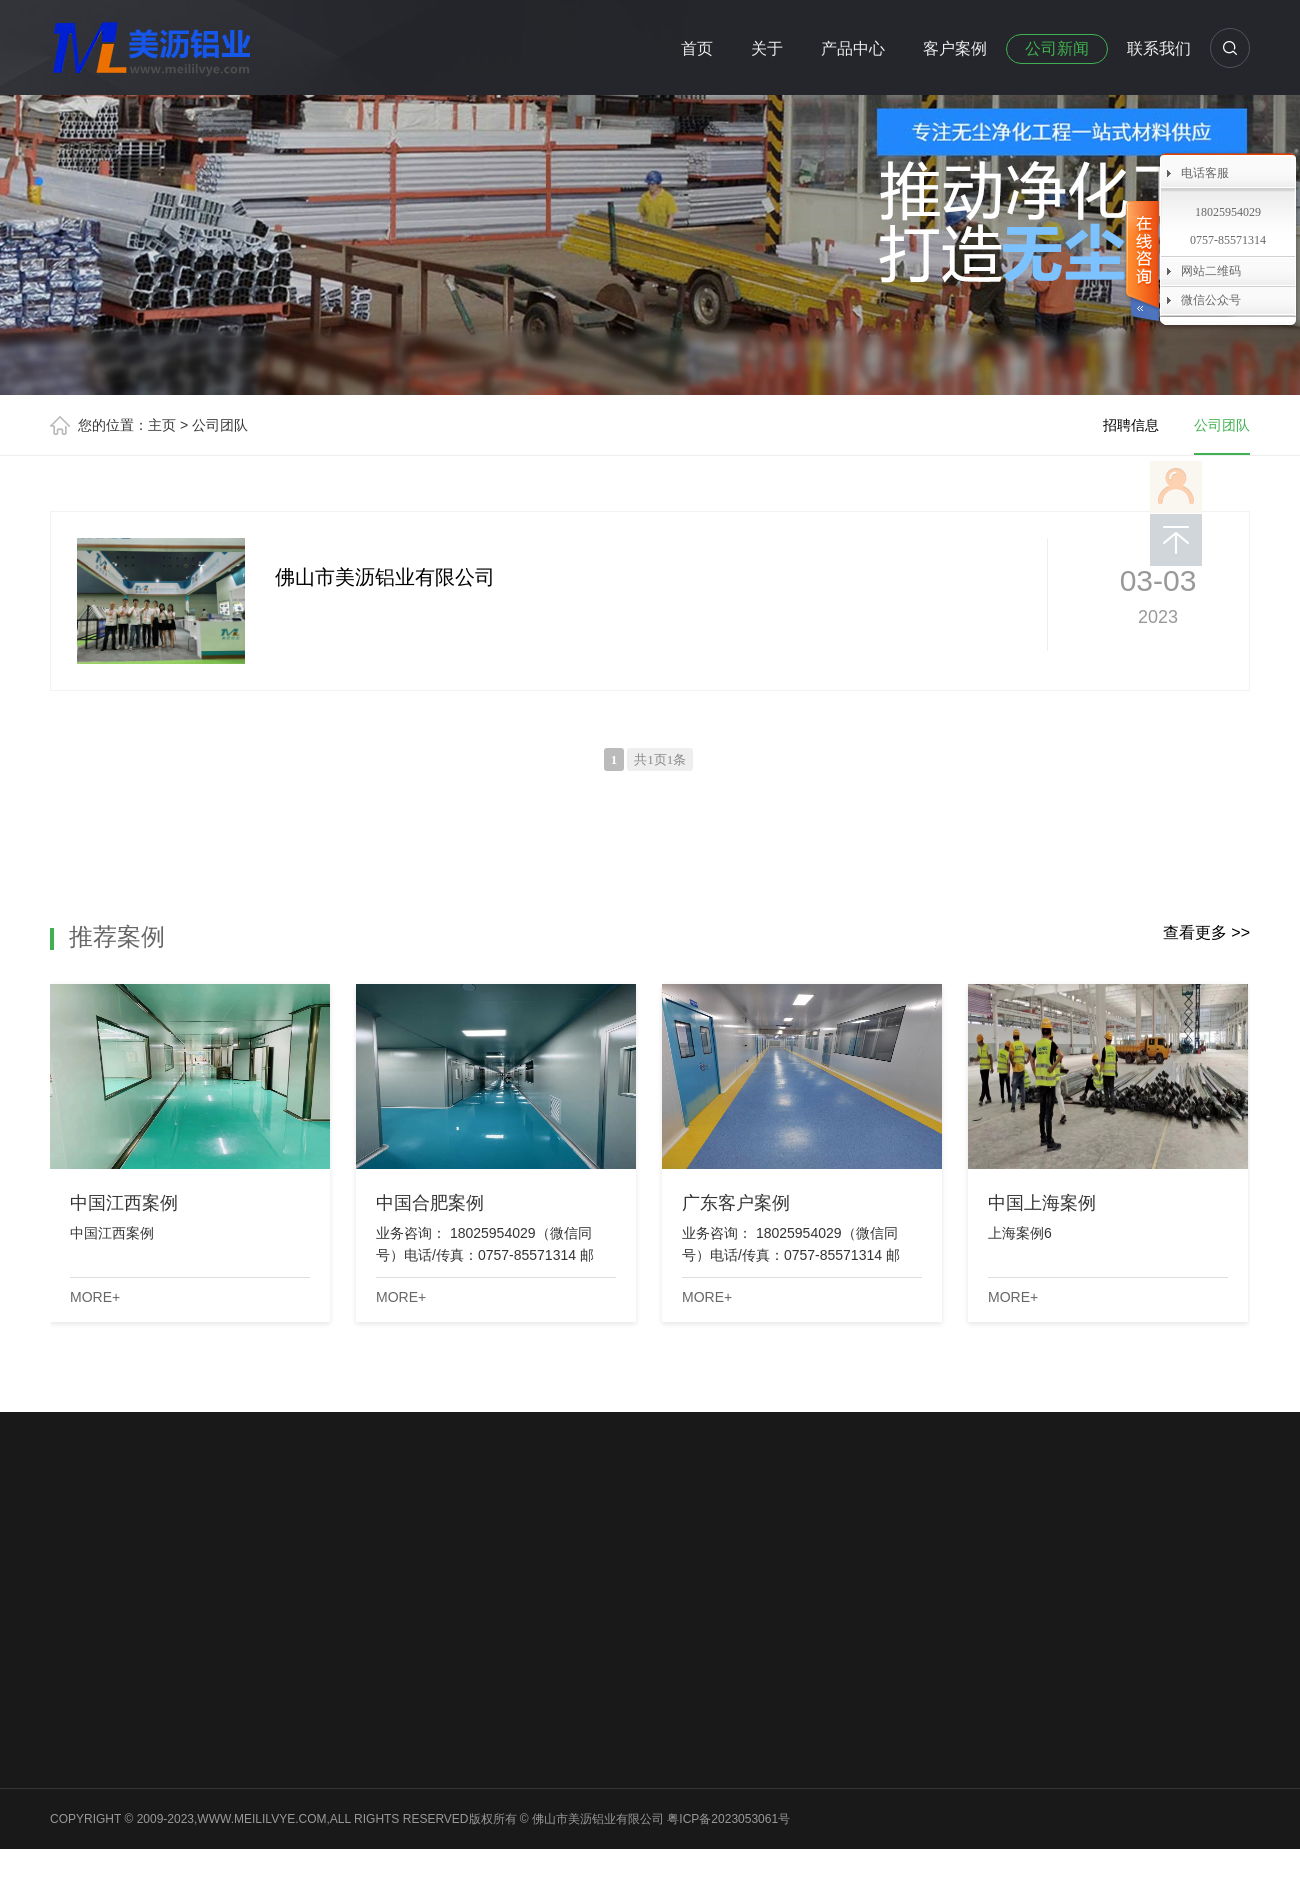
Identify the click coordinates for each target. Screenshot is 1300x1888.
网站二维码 (1211, 271)
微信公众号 (1211, 300)
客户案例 (955, 48)
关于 (767, 48)
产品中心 (853, 48)
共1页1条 (660, 759)
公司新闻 (1057, 48)
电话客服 (1205, 173)
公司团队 (220, 425)
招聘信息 (1131, 425)
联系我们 (1159, 48)
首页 (697, 48)
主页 (162, 425)
